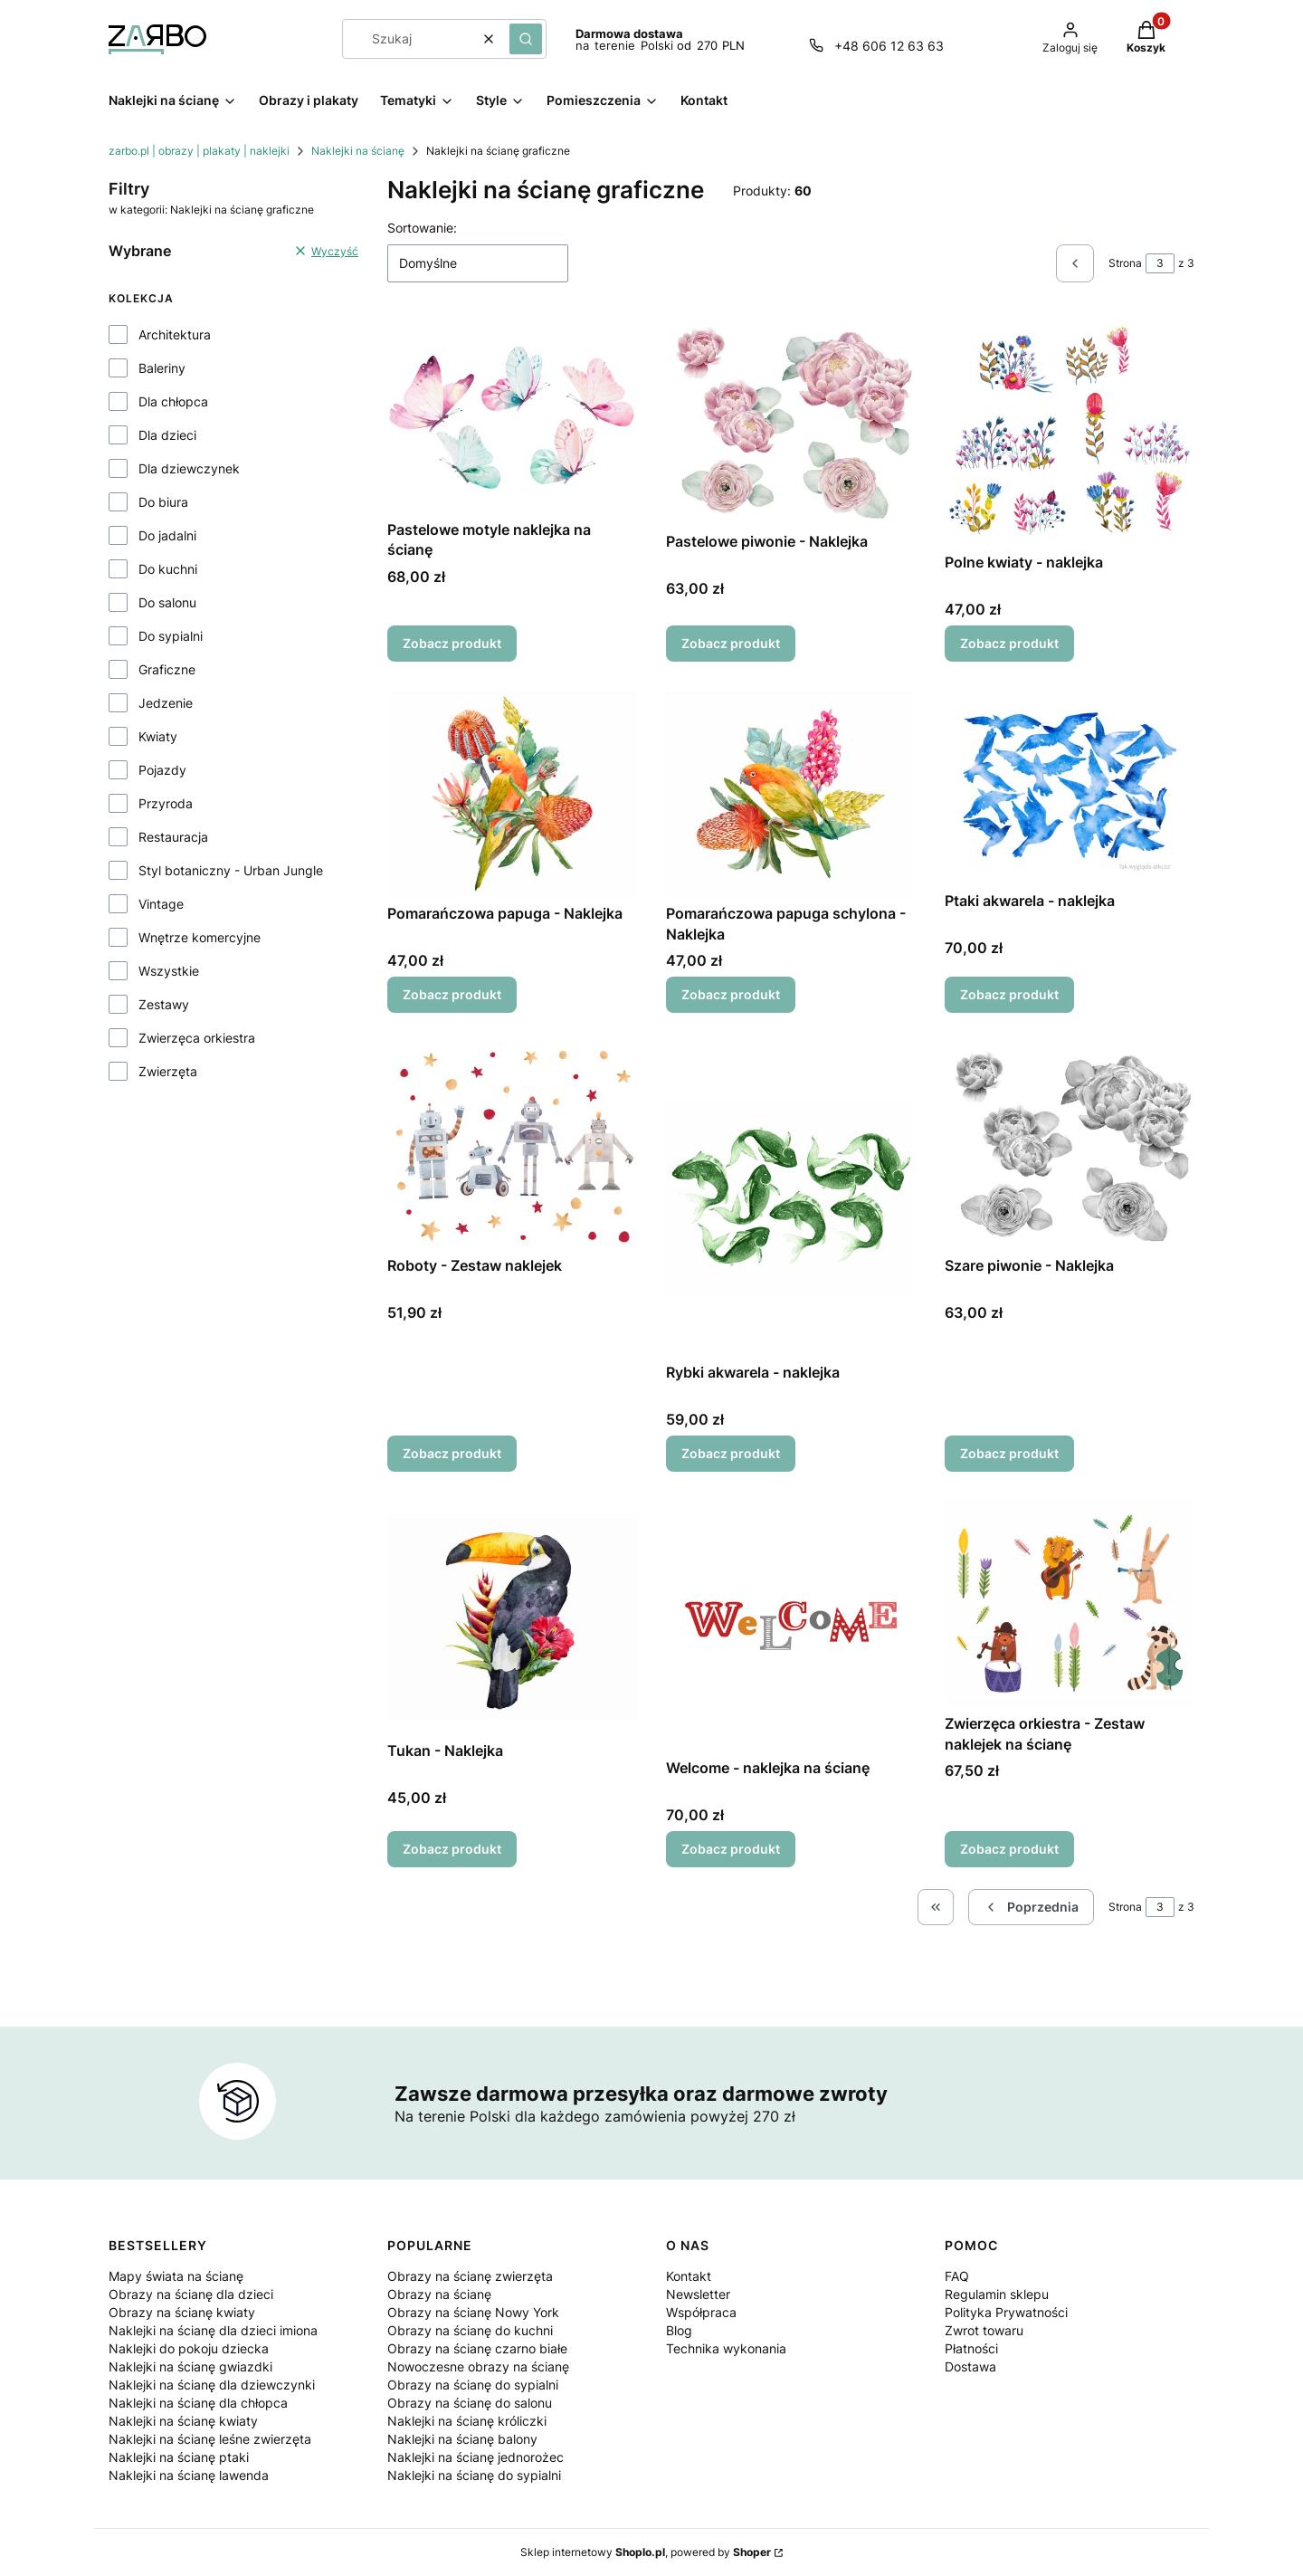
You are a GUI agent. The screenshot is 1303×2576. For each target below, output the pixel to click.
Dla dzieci (167, 435)
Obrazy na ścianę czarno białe (477, 2348)
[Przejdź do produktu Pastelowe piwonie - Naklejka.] (791, 421)
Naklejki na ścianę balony (462, 2439)
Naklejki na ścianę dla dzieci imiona (213, 2330)
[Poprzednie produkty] (1031, 1907)
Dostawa (970, 2366)
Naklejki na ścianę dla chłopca (198, 2402)
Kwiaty (157, 736)
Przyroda (165, 803)
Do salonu (167, 602)
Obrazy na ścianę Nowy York (473, 2312)
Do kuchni (167, 569)
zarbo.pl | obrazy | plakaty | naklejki (199, 150)
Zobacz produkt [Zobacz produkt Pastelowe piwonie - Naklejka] (730, 643)
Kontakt (688, 2276)
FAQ (957, 2276)
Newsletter (698, 2294)
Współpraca (701, 2312)
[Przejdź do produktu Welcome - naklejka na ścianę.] (791, 1626)
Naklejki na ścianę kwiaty (183, 2420)
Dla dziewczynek (189, 468)
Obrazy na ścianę (439, 2294)
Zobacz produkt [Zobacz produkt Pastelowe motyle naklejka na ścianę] (452, 643)
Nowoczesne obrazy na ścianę (478, 2366)
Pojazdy (162, 770)
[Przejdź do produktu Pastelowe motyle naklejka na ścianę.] (512, 415)
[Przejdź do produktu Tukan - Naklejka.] (512, 1617)
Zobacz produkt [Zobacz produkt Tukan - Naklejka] (452, 1848)
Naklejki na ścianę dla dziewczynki (212, 2384)
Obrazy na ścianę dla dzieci (191, 2294)
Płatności (971, 2348)
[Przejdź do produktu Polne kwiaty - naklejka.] (1069, 432)
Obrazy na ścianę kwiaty (182, 2312)
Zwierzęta (167, 1071)
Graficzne (166, 669)
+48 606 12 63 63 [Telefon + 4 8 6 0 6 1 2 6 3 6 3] (889, 45)
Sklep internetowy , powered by (645, 2552)
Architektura (174, 334)
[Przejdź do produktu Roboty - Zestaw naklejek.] (512, 1145)
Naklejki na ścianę (357, 150)
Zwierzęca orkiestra (196, 1037)
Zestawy (163, 1004)
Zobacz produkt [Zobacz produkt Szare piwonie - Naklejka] (1009, 1453)
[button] (525, 39)
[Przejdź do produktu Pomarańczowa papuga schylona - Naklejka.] (791, 793)
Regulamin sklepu (997, 2294)
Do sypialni (170, 636)
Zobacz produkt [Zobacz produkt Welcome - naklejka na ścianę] (730, 1848)
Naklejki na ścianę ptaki (179, 2457)
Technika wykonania (726, 2348)
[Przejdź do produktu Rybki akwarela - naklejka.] (791, 1199)
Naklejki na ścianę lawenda (189, 2475)
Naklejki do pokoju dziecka (189, 2348)
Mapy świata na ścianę (176, 2276)
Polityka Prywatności (1006, 2312)
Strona (1125, 263)
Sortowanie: (422, 227)
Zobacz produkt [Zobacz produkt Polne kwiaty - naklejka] (1009, 643)
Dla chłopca (173, 401)
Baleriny (161, 368)
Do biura (163, 502)
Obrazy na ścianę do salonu (469, 2402)
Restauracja (173, 836)
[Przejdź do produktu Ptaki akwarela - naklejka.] (1069, 787)
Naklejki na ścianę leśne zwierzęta (210, 2439)
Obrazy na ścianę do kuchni (470, 2330)
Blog (679, 2330)
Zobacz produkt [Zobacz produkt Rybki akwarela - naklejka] (730, 1453)
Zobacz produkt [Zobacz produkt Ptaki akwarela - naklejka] (1009, 995)
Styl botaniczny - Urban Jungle (230, 870)
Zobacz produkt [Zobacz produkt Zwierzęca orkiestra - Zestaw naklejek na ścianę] (1009, 1848)
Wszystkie (168, 970)
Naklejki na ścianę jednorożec (475, 2457)
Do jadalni (167, 535)
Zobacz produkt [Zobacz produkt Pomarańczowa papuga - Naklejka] (452, 995)
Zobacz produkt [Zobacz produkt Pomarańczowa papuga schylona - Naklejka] (730, 995)
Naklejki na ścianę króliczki (467, 2420)
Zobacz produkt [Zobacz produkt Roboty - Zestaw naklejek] (452, 1453)
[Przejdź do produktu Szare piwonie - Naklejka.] (1069, 1145)
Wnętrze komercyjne (199, 937)
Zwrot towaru (984, 2330)
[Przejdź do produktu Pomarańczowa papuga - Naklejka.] (512, 793)
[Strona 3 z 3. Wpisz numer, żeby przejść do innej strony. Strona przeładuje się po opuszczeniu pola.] (1160, 263)
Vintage (161, 903)
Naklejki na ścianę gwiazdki (190, 2366)
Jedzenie (165, 703)
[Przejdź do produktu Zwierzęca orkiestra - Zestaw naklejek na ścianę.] (1069, 1603)
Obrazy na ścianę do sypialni (472, 2384)
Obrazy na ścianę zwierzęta (470, 2276)
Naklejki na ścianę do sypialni (474, 2475)
